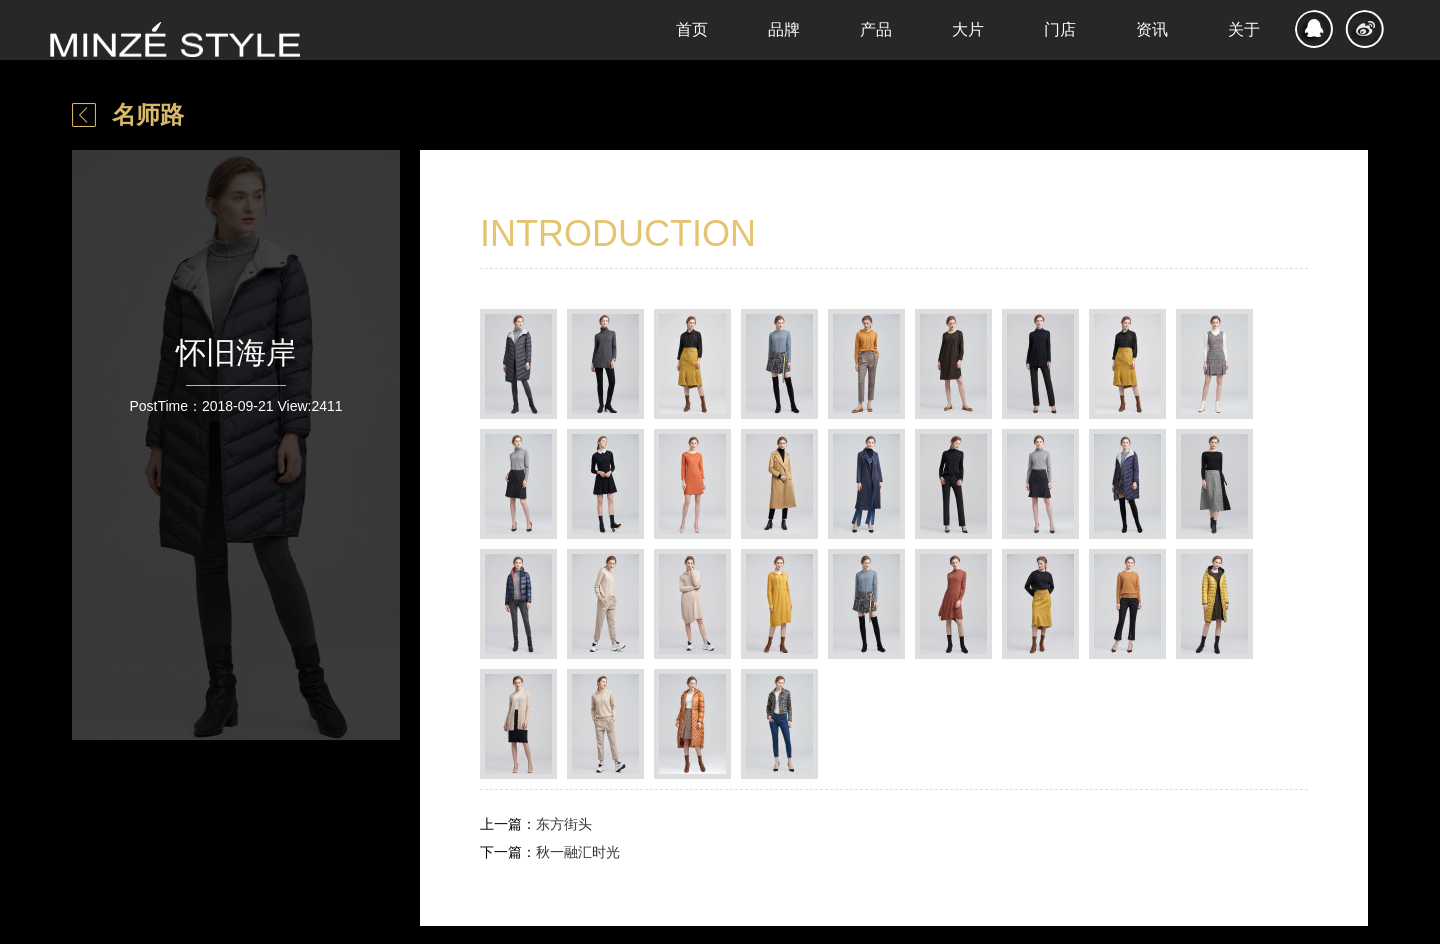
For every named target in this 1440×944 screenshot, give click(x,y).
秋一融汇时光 (578, 852)
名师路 (148, 114)
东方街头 (564, 824)
